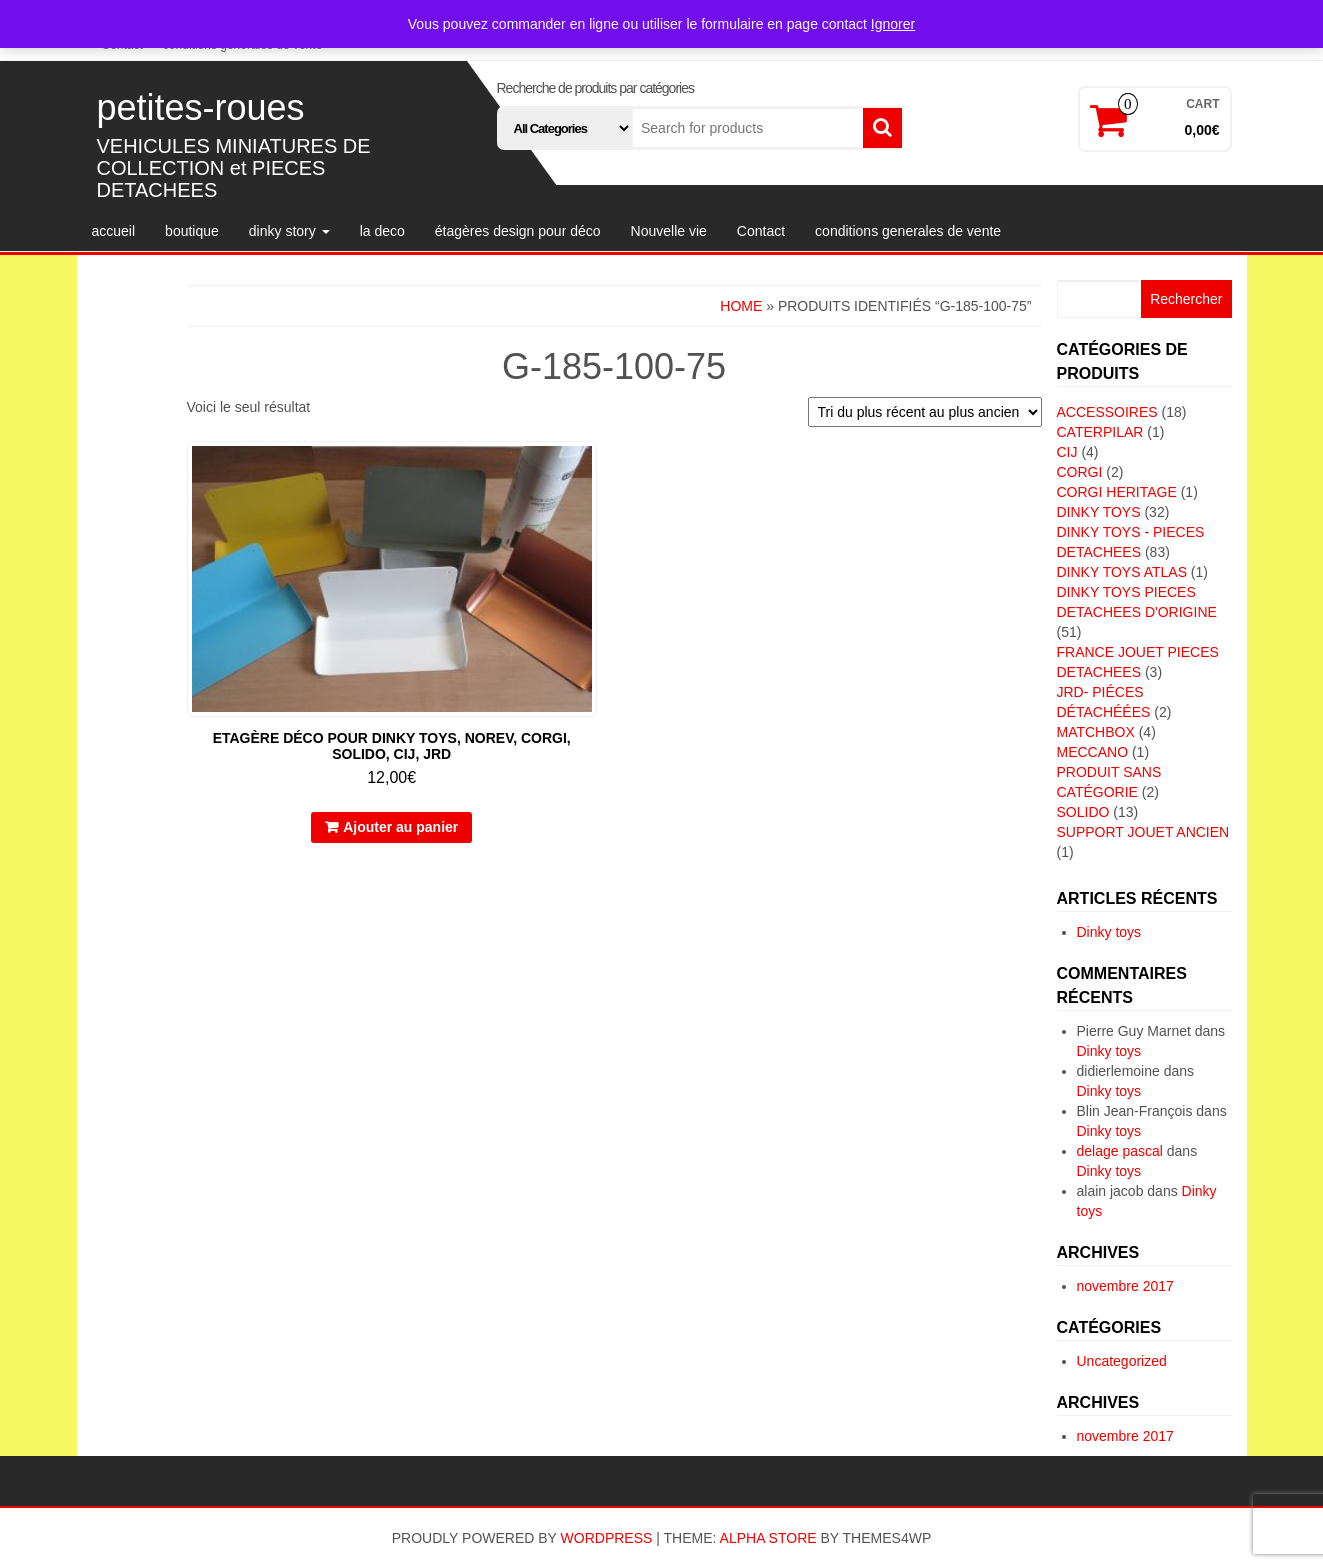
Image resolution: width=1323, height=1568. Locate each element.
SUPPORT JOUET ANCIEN (1143, 832)
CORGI (1080, 472)
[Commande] (925, 412)
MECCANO (1093, 752)
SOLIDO (1083, 812)
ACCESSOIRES (1107, 412)
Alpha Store (768, 1538)
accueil (114, 231)
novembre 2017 (1125, 1286)
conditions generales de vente (908, 231)
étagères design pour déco (518, 231)
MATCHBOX (1096, 732)
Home (741, 306)
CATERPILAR (1100, 432)
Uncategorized (1122, 1361)
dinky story (289, 231)
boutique (192, 231)
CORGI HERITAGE (1117, 492)
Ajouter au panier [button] (400, 827)
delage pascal (1120, 1151)
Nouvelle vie (669, 231)
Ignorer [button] (893, 24)
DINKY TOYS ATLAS (1122, 572)
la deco (382, 231)
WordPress (607, 1538)
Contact (761, 231)
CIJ (1067, 452)
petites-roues (201, 107)
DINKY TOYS (1099, 512)
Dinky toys (1109, 932)
